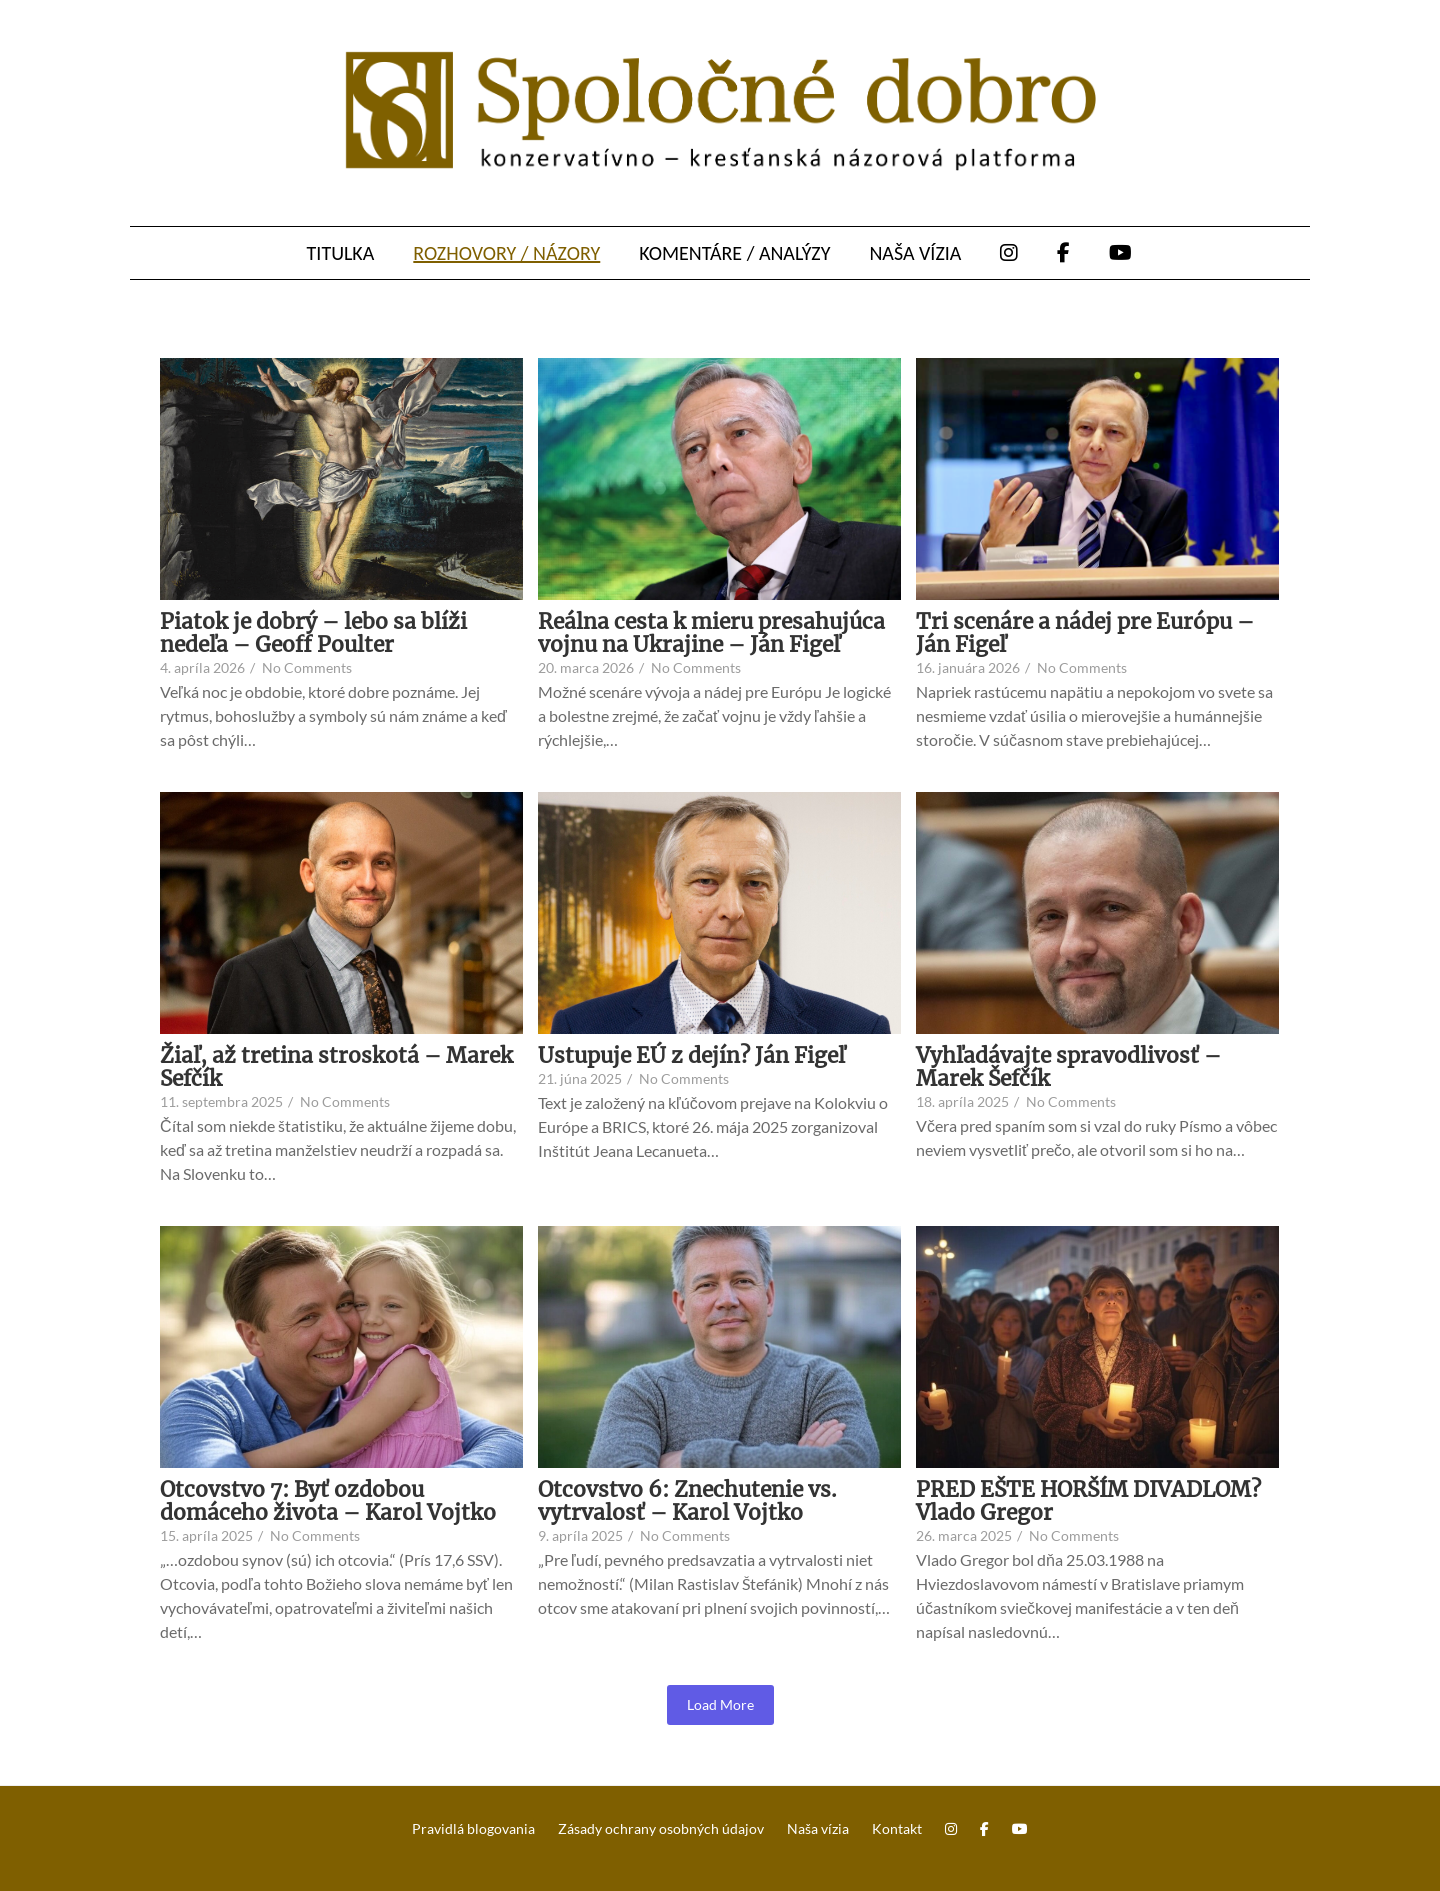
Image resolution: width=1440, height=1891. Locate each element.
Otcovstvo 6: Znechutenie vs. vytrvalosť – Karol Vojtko (687, 1501)
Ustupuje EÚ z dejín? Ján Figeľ (691, 1055)
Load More (720, 1704)
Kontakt (897, 1828)
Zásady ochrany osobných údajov (661, 1828)
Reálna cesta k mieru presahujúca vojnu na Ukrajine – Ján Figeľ (711, 633)
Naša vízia (915, 253)
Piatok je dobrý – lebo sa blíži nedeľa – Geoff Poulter (313, 633)
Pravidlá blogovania (473, 1828)
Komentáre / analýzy (734, 253)
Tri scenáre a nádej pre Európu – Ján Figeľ (1085, 633)
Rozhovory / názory (506, 253)
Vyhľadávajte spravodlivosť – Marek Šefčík (1068, 1067)
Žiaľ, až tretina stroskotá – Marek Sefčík (336, 1067)
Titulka (341, 253)
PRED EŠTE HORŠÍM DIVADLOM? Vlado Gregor (1088, 1501)
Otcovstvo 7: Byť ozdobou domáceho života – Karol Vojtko (328, 1501)
